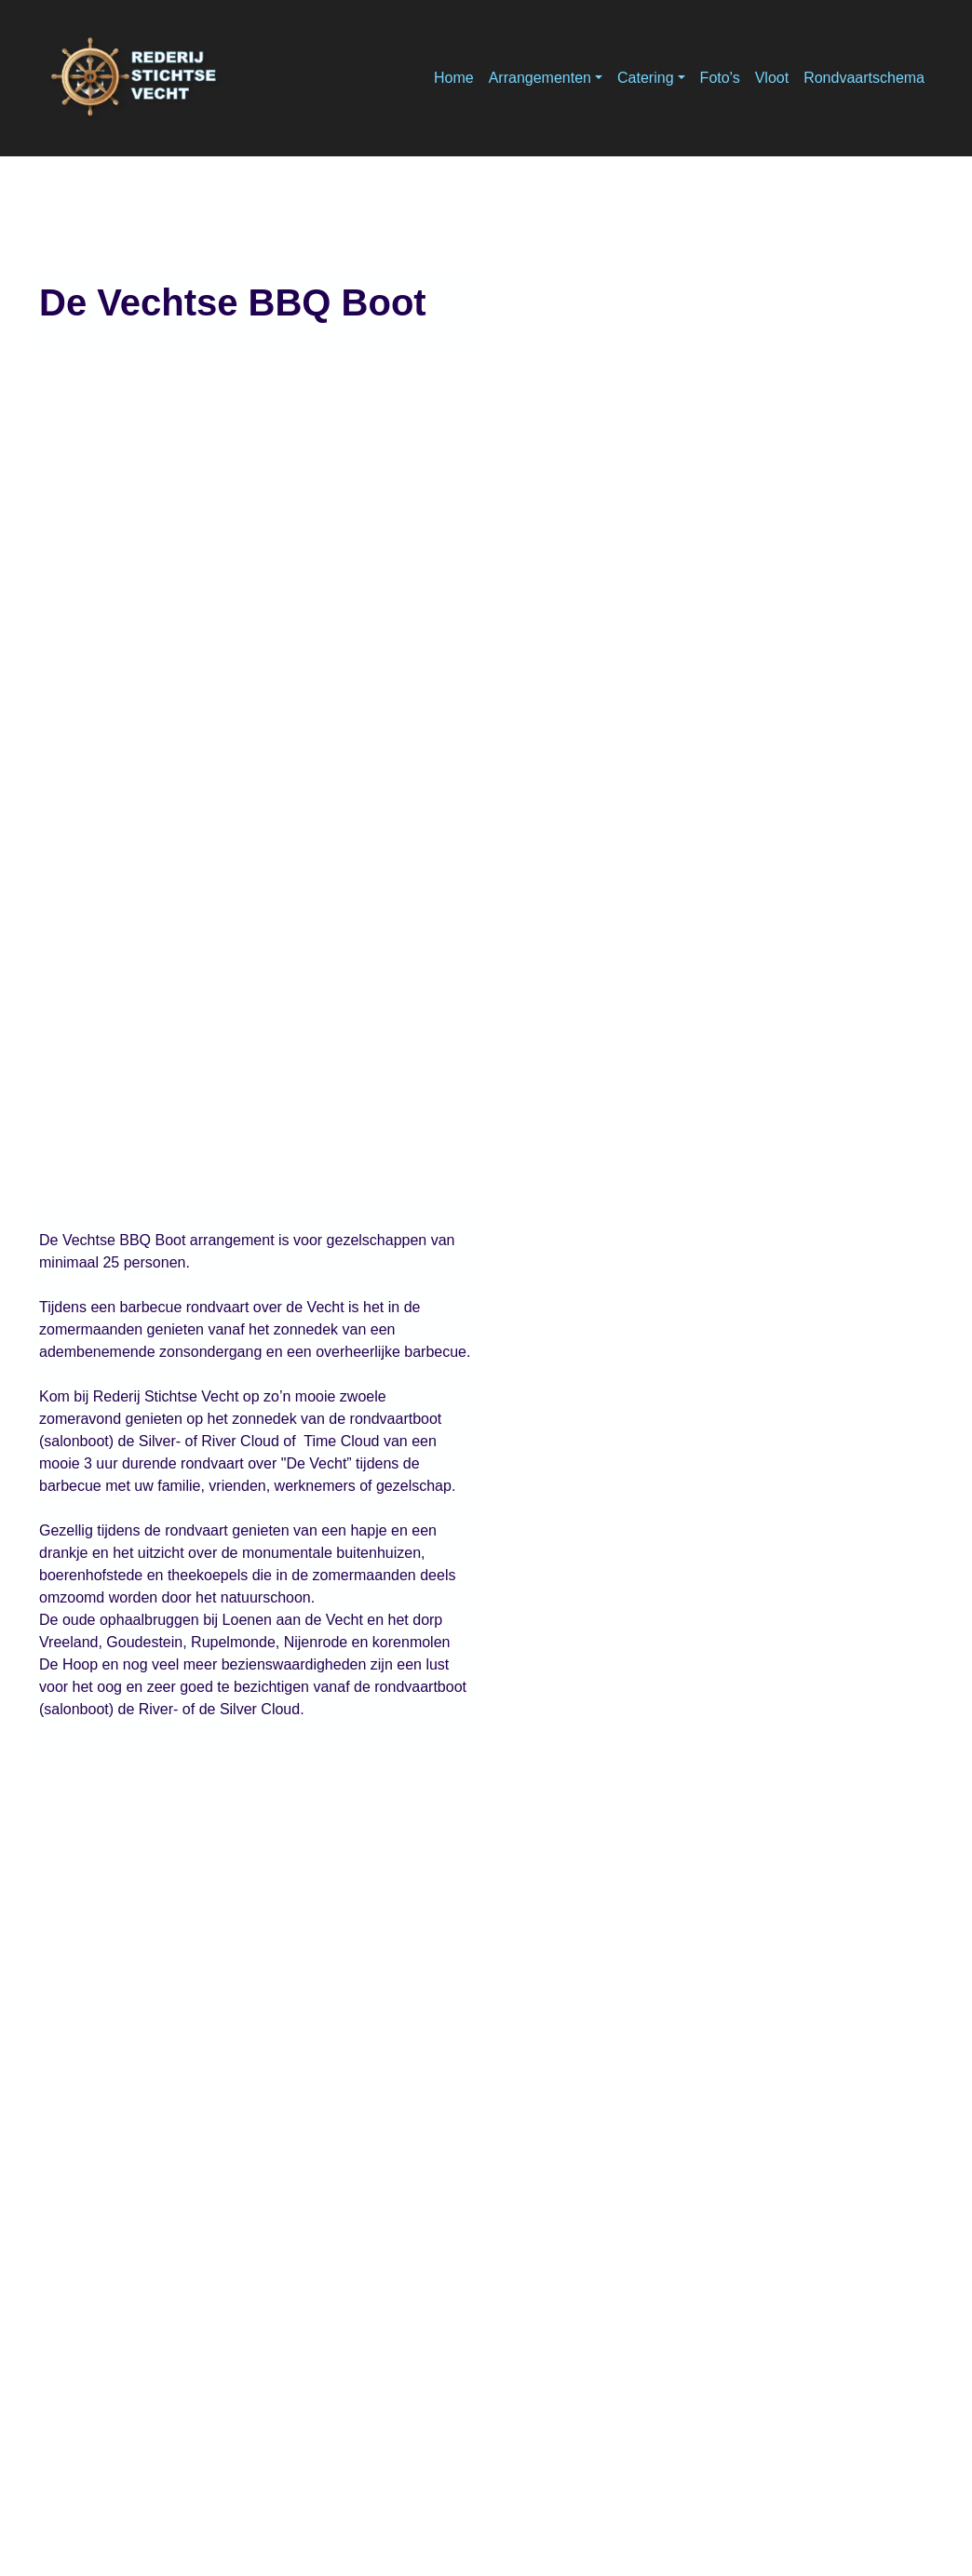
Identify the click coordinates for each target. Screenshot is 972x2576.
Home (454, 78)
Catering (645, 78)
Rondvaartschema (864, 78)
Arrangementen (540, 78)
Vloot (772, 78)
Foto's (720, 78)
